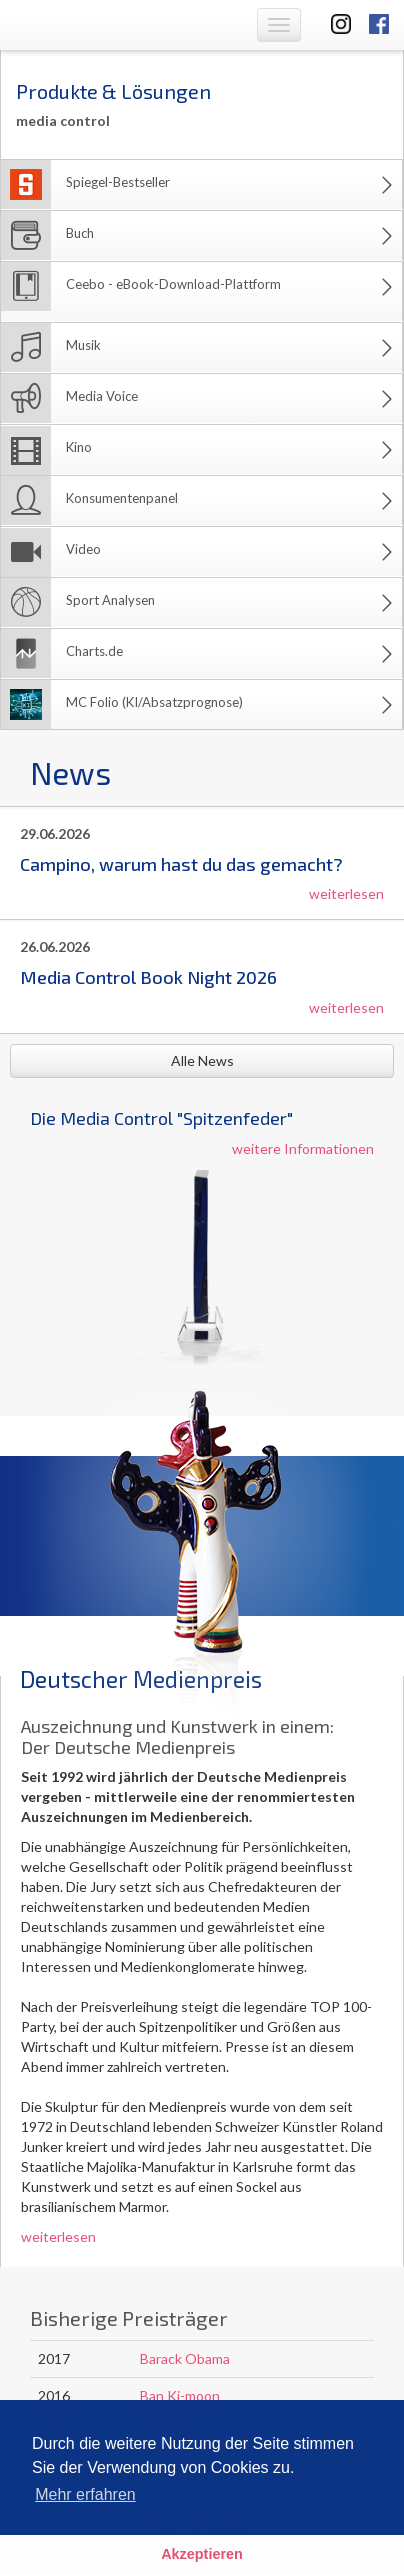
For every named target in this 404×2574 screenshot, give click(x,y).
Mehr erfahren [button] (85, 2494)
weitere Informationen (303, 1148)
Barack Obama (185, 2358)
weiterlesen (346, 893)
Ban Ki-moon (180, 2395)
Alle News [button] (202, 1060)
